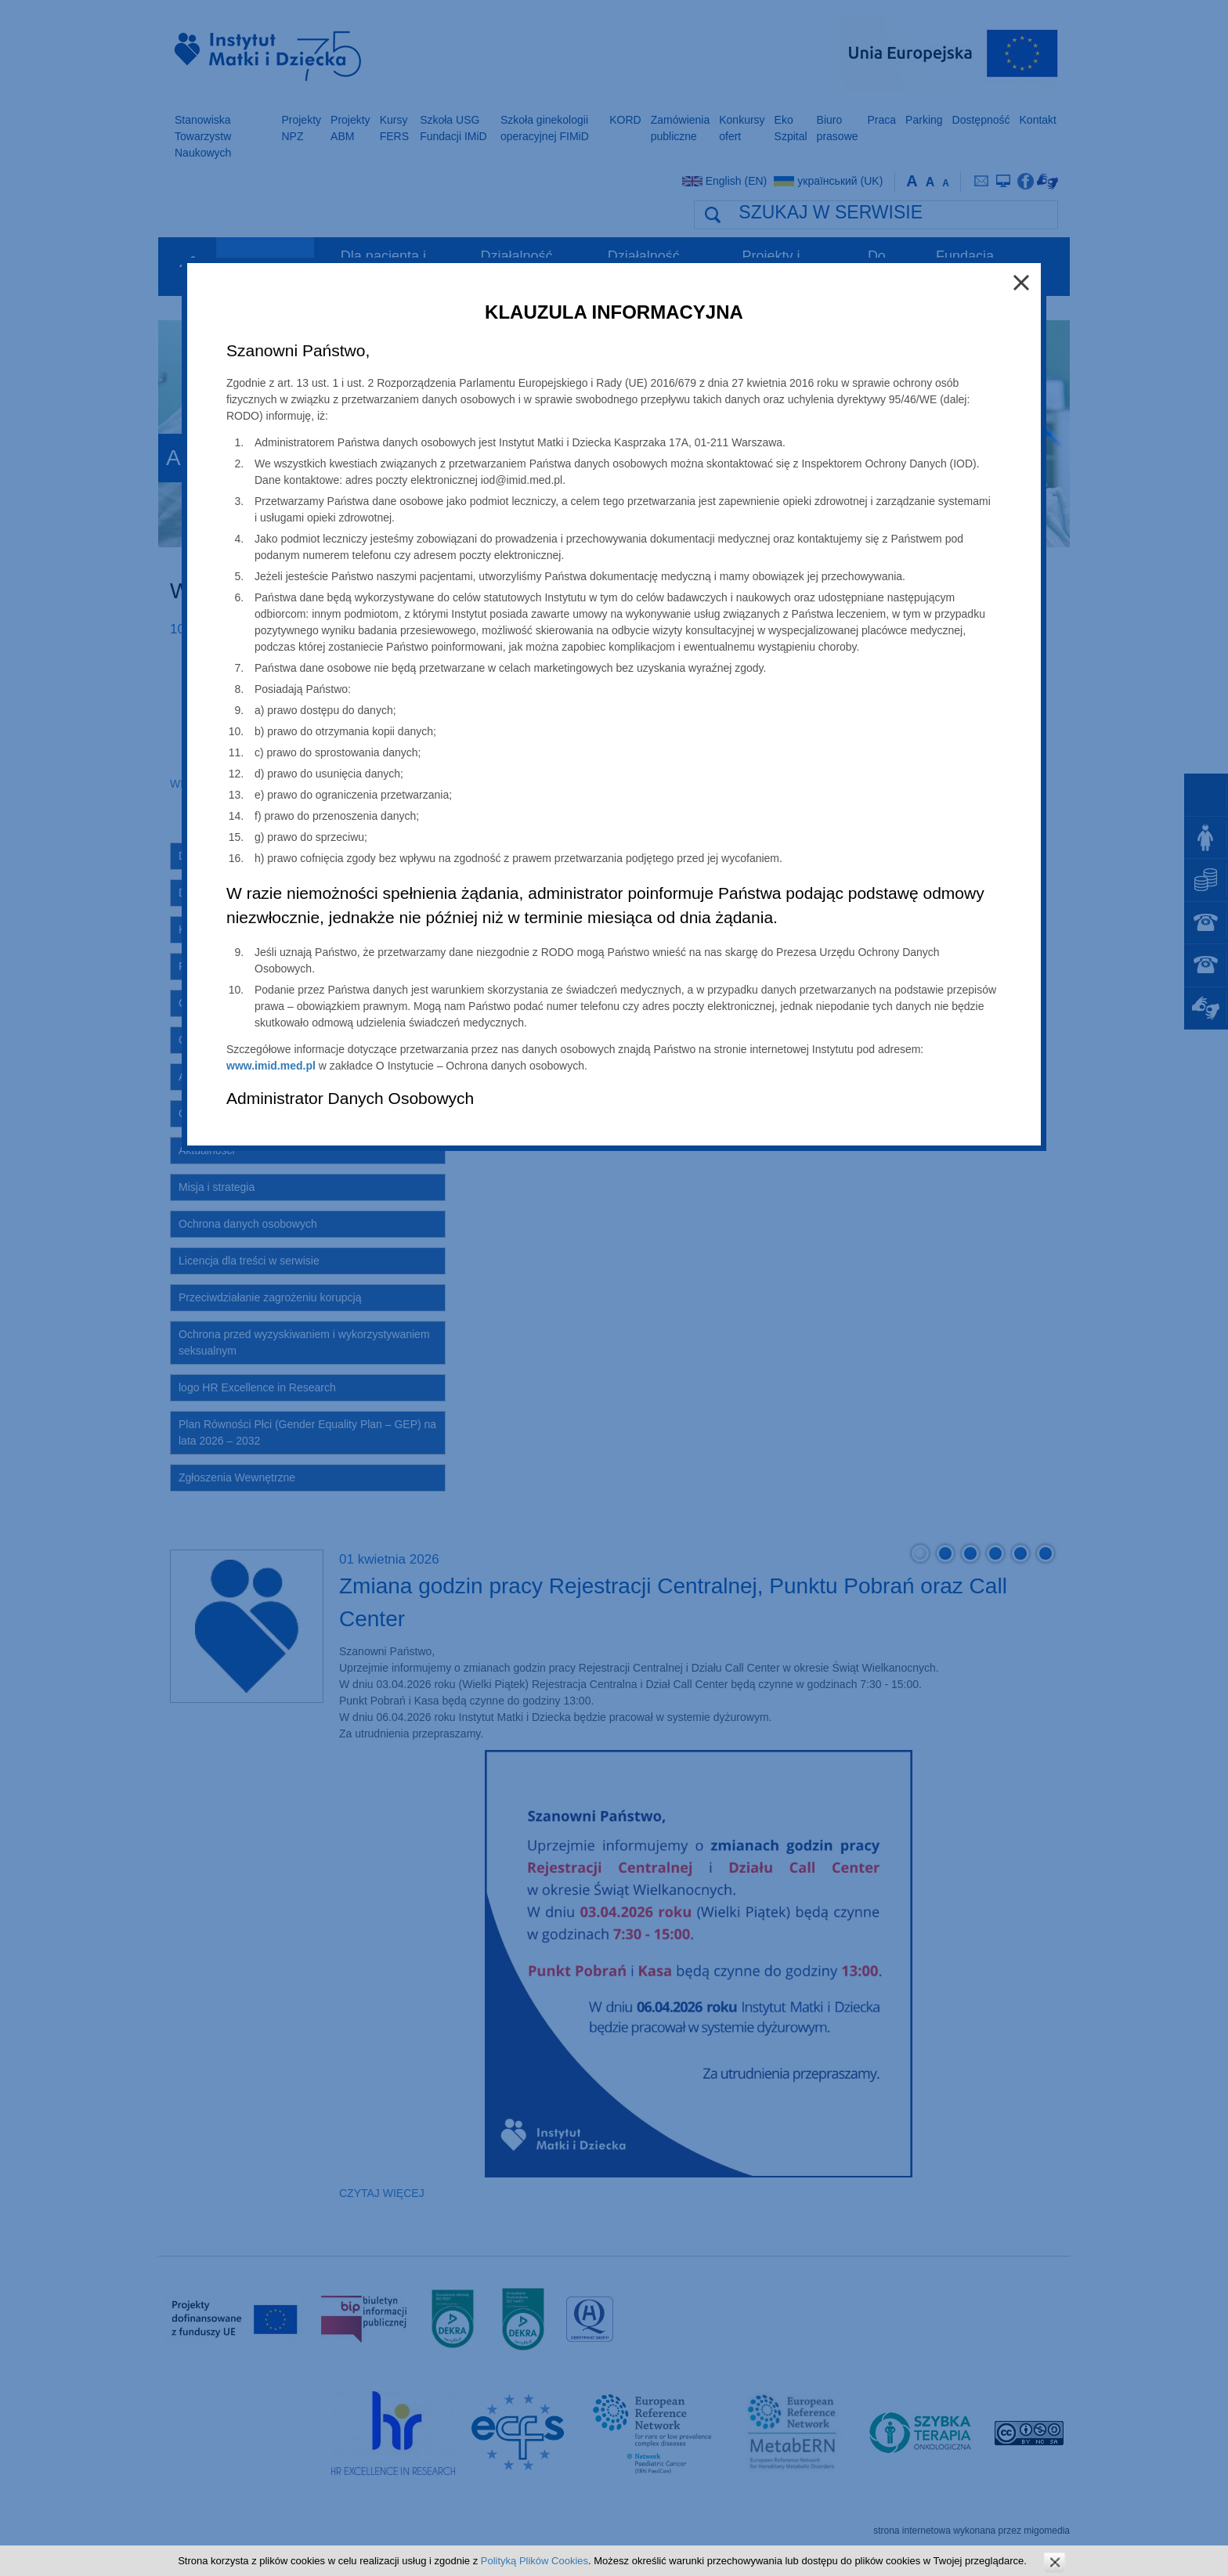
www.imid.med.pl (271, 1065)
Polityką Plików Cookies (534, 2561)
